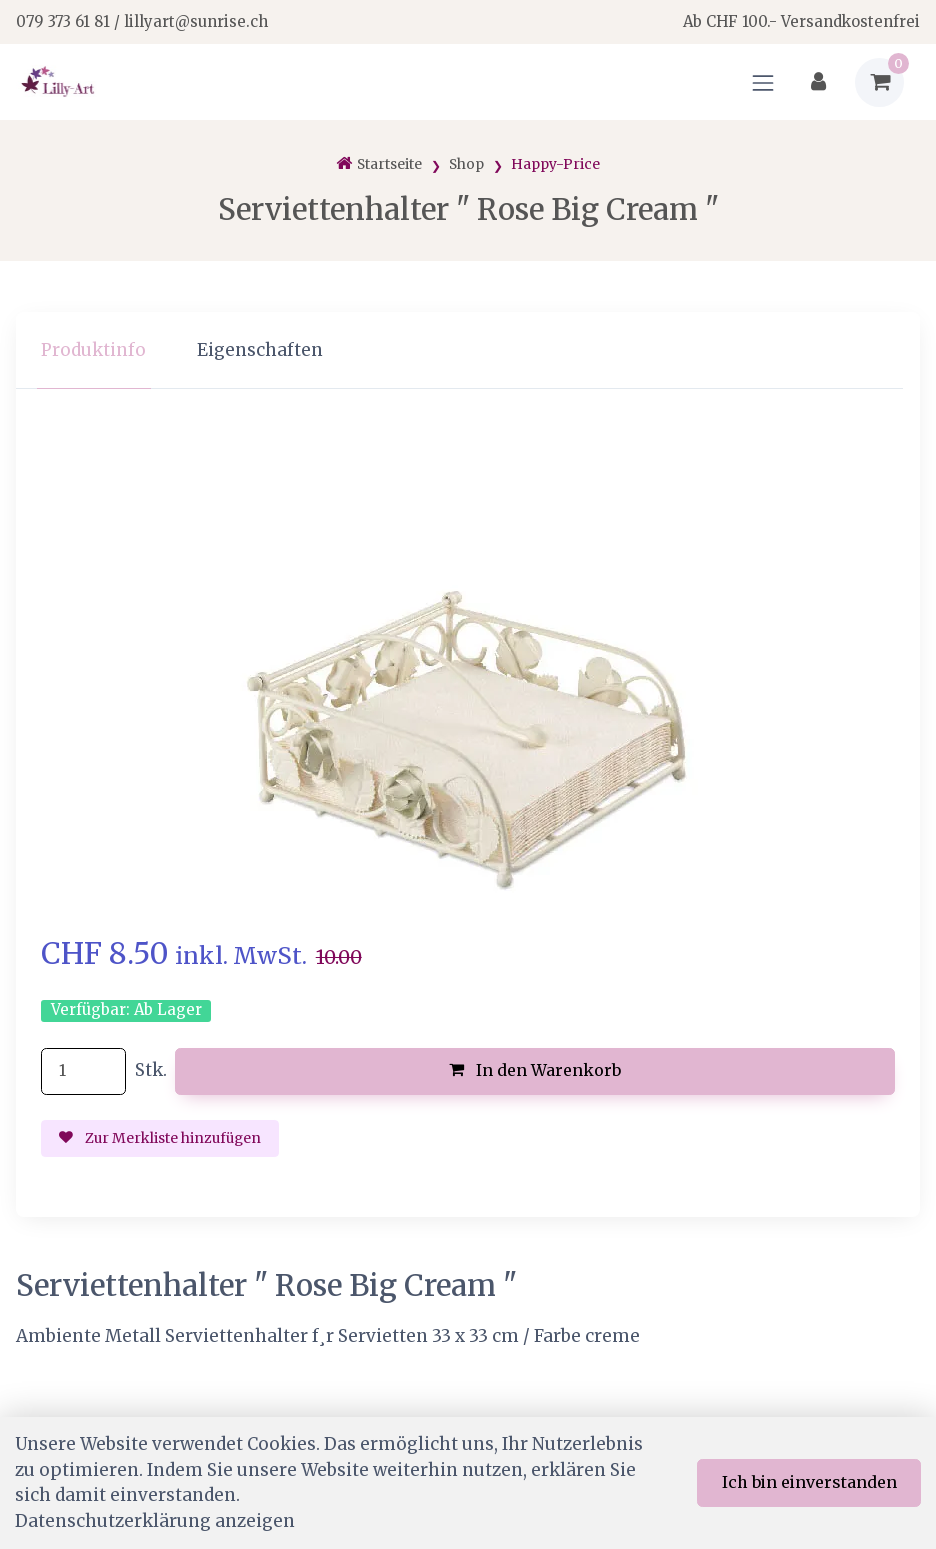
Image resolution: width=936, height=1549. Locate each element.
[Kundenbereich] (818, 82)
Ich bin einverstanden (809, 1482)
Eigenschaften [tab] (260, 350)
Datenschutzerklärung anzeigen (155, 1521)
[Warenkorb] (879, 82)
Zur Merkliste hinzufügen (160, 1138)
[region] (468, 350)
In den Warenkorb (535, 1070)
